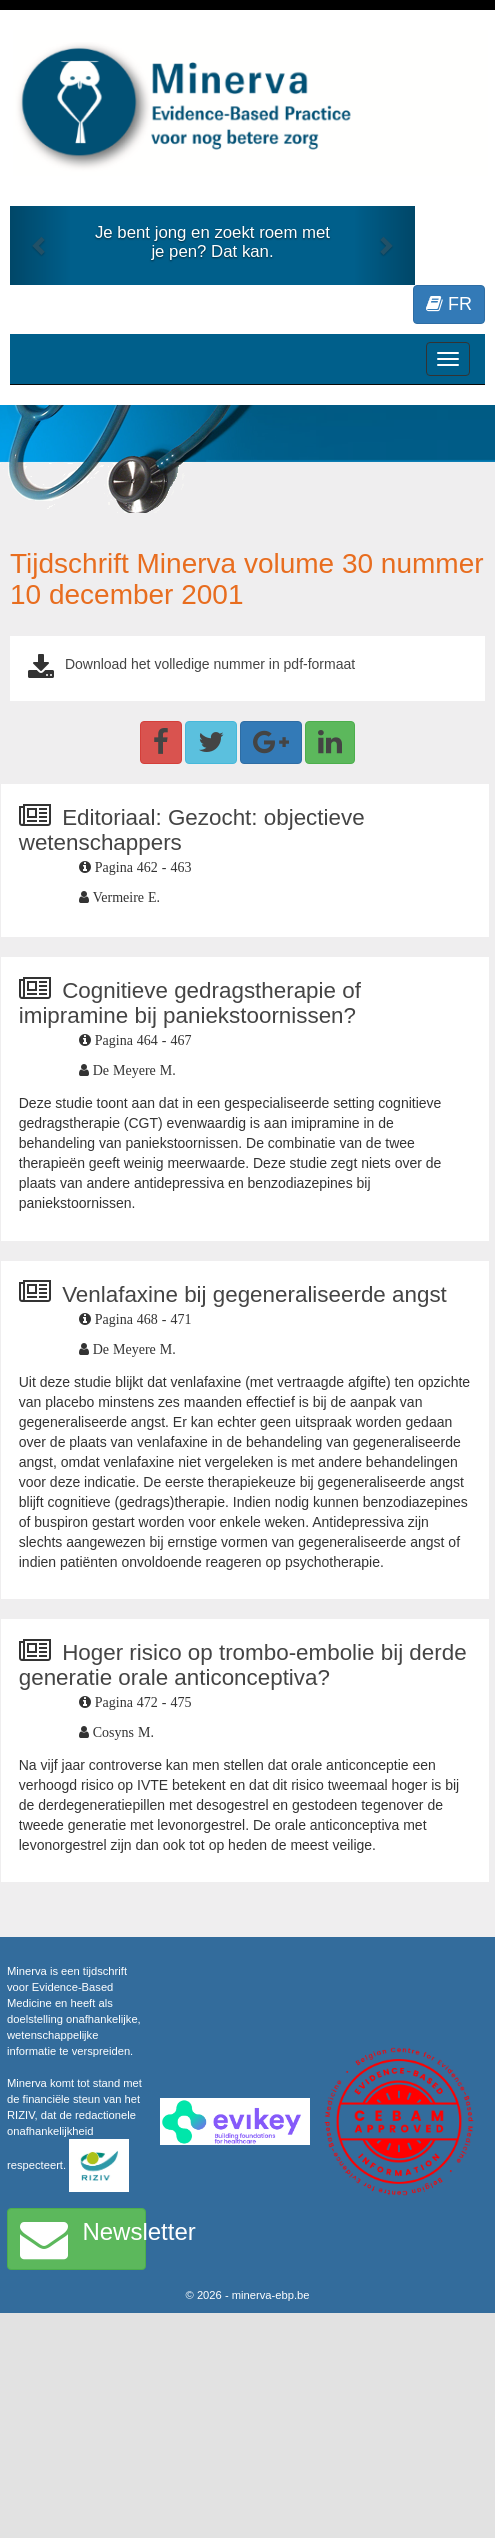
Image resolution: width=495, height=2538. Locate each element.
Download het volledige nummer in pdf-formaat (210, 664)
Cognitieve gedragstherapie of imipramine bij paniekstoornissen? (190, 1003)
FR (449, 304)
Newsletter (83, 2239)
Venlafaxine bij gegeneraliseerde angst (254, 1294)
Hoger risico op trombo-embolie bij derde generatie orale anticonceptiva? (243, 1665)
